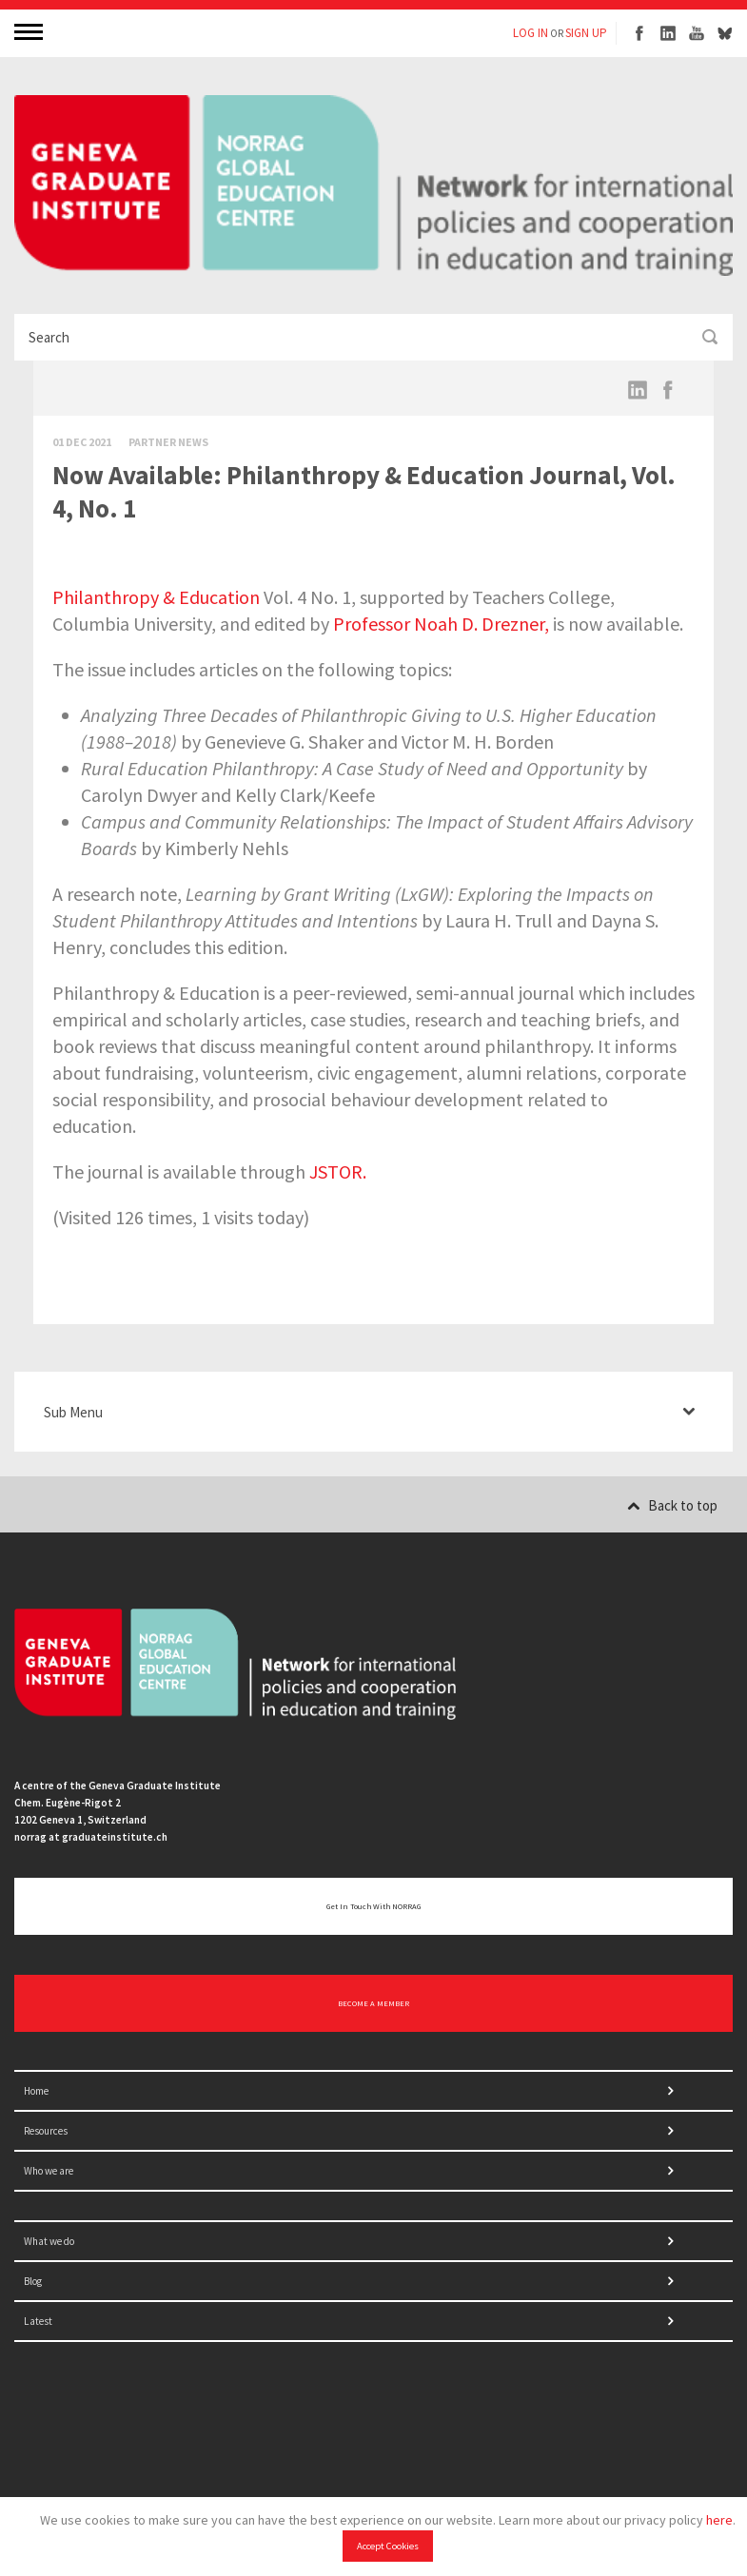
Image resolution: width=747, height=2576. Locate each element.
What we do (49, 2241)
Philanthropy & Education (156, 597)
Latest (38, 2321)
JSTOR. (337, 1171)
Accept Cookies (388, 2546)
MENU (30, 31)
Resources (46, 2130)
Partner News (168, 442)
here (719, 2519)
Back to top (672, 1505)
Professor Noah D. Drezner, (441, 623)
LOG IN (530, 33)
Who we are (48, 2170)
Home (36, 2091)
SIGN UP (586, 33)
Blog (33, 2281)
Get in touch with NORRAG (373, 1906)
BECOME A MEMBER (373, 2003)
